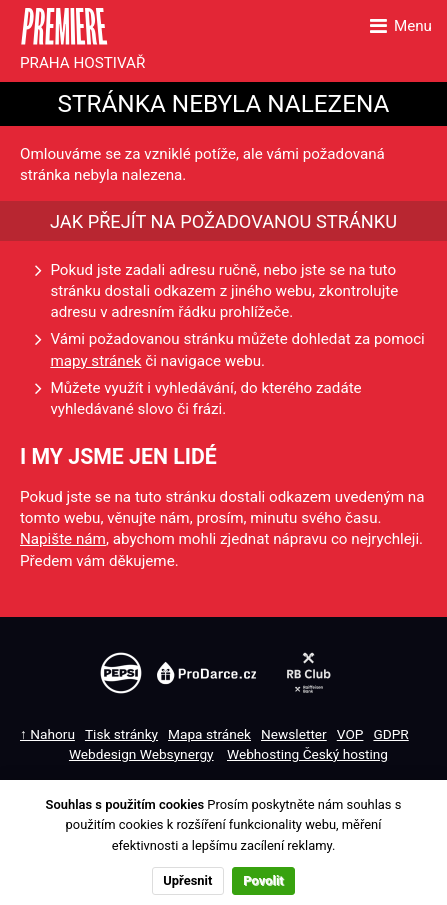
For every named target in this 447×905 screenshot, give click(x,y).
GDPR (390, 734)
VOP (350, 734)
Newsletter (294, 734)
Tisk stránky (121, 734)
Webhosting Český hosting (307, 754)
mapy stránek (95, 361)
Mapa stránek (209, 734)
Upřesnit (187, 880)
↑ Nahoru (47, 734)
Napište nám (63, 539)
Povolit (263, 880)
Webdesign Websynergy (141, 754)
